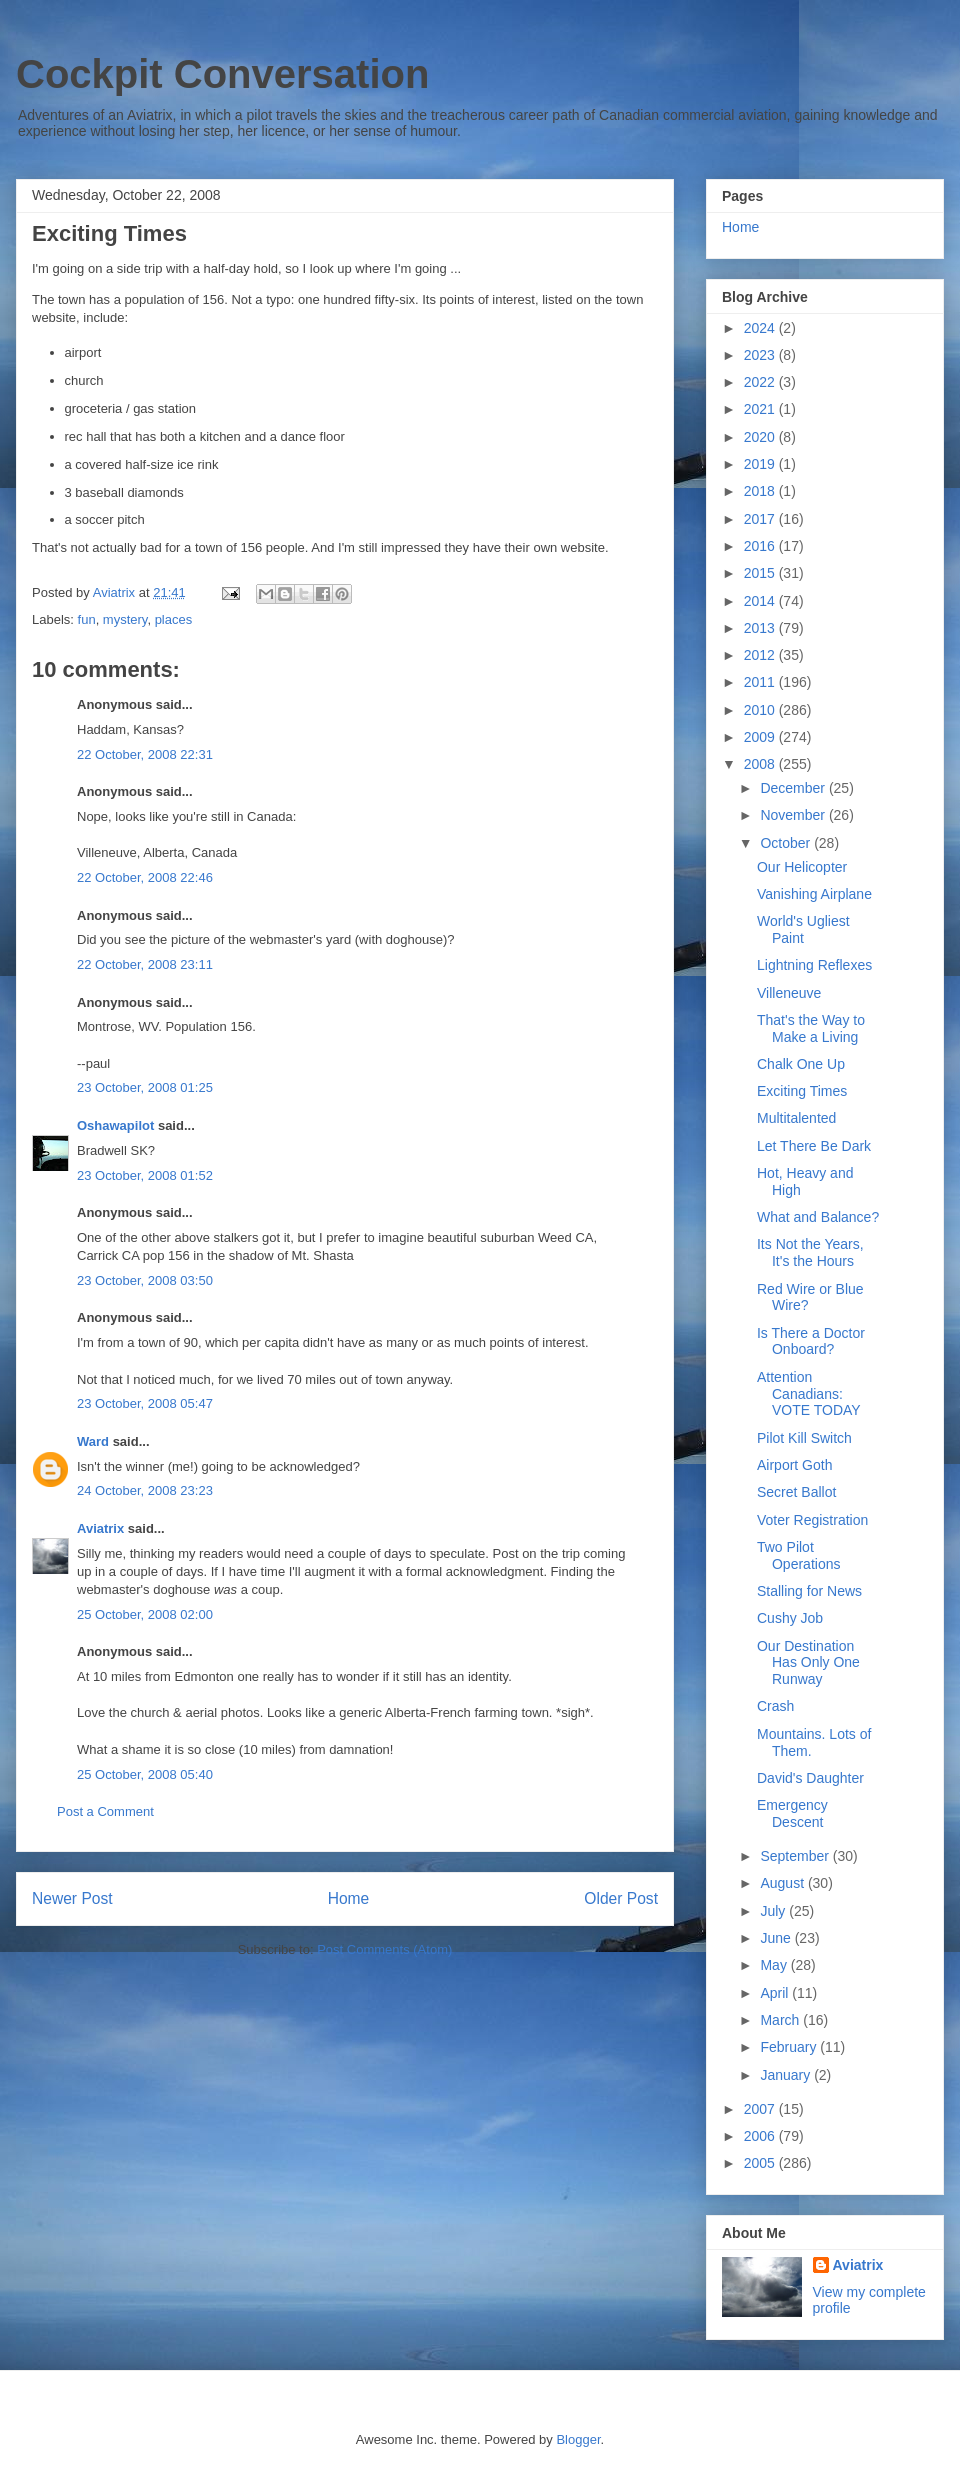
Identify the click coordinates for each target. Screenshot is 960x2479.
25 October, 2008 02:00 (145, 1614)
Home (349, 1898)
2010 (761, 710)
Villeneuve (789, 993)
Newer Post (72, 1898)
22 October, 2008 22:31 (145, 754)
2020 (761, 437)
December (794, 788)
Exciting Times (802, 1091)
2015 (761, 573)
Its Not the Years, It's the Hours (810, 1252)
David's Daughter (810, 1778)
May (775, 1965)
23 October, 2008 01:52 (145, 1175)
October (787, 843)
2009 (761, 737)
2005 (761, 2163)
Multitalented (796, 1118)
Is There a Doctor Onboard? (811, 1341)
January (787, 2075)
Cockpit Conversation (222, 74)
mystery (125, 619)
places (174, 619)
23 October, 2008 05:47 (145, 1403)
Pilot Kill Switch (804, 1438)
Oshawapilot (115, 1125)
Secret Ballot (796, 1492)
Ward (93, 1441)
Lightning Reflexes (814, 965)
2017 (761, 519)
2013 (761, 628)
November (794, 815)
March (781, 2020)
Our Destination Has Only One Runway (808, 1663)
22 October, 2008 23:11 (145, 964)
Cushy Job (790, 1618)
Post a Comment (105, 1811)
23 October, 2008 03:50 (145, 1280)
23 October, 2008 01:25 (145, 1087)
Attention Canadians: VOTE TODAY (809, 1394)
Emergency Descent (792, 1813)
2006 (761, 2136)
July (774, 1911)
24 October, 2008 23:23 (145, 1490)
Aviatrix (100, 1528)
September (796, 1856)
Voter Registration (812, 1520)
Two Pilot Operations (798, 1555)
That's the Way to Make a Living (811, 1028)
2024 (761, 328)
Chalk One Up (801, 1064)
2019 (761, 464)
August (783, 1883)
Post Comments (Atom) (384, 1949)
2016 (761, 546)
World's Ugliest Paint (803, 929)
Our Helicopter (802, 867)
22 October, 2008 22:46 (145, 877)
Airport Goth (794, 1465)
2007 (761, 2109)
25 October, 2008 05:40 (145, 1774)
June (777, 1938)
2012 (761, 655)
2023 (761, 355)
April (776, 1993)
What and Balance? (818, 1217)
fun (87, 619)
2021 (761, 409)
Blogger (578, 2439)
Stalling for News (809, 1591)
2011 (761, 682)
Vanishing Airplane (814, 894)
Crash (775, 1706)
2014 (761, 601)
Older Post (621, 1898)
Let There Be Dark (814, 1146)
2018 (761, 491)
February (790, 2047)
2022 (761, 382)
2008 (761, 764)
